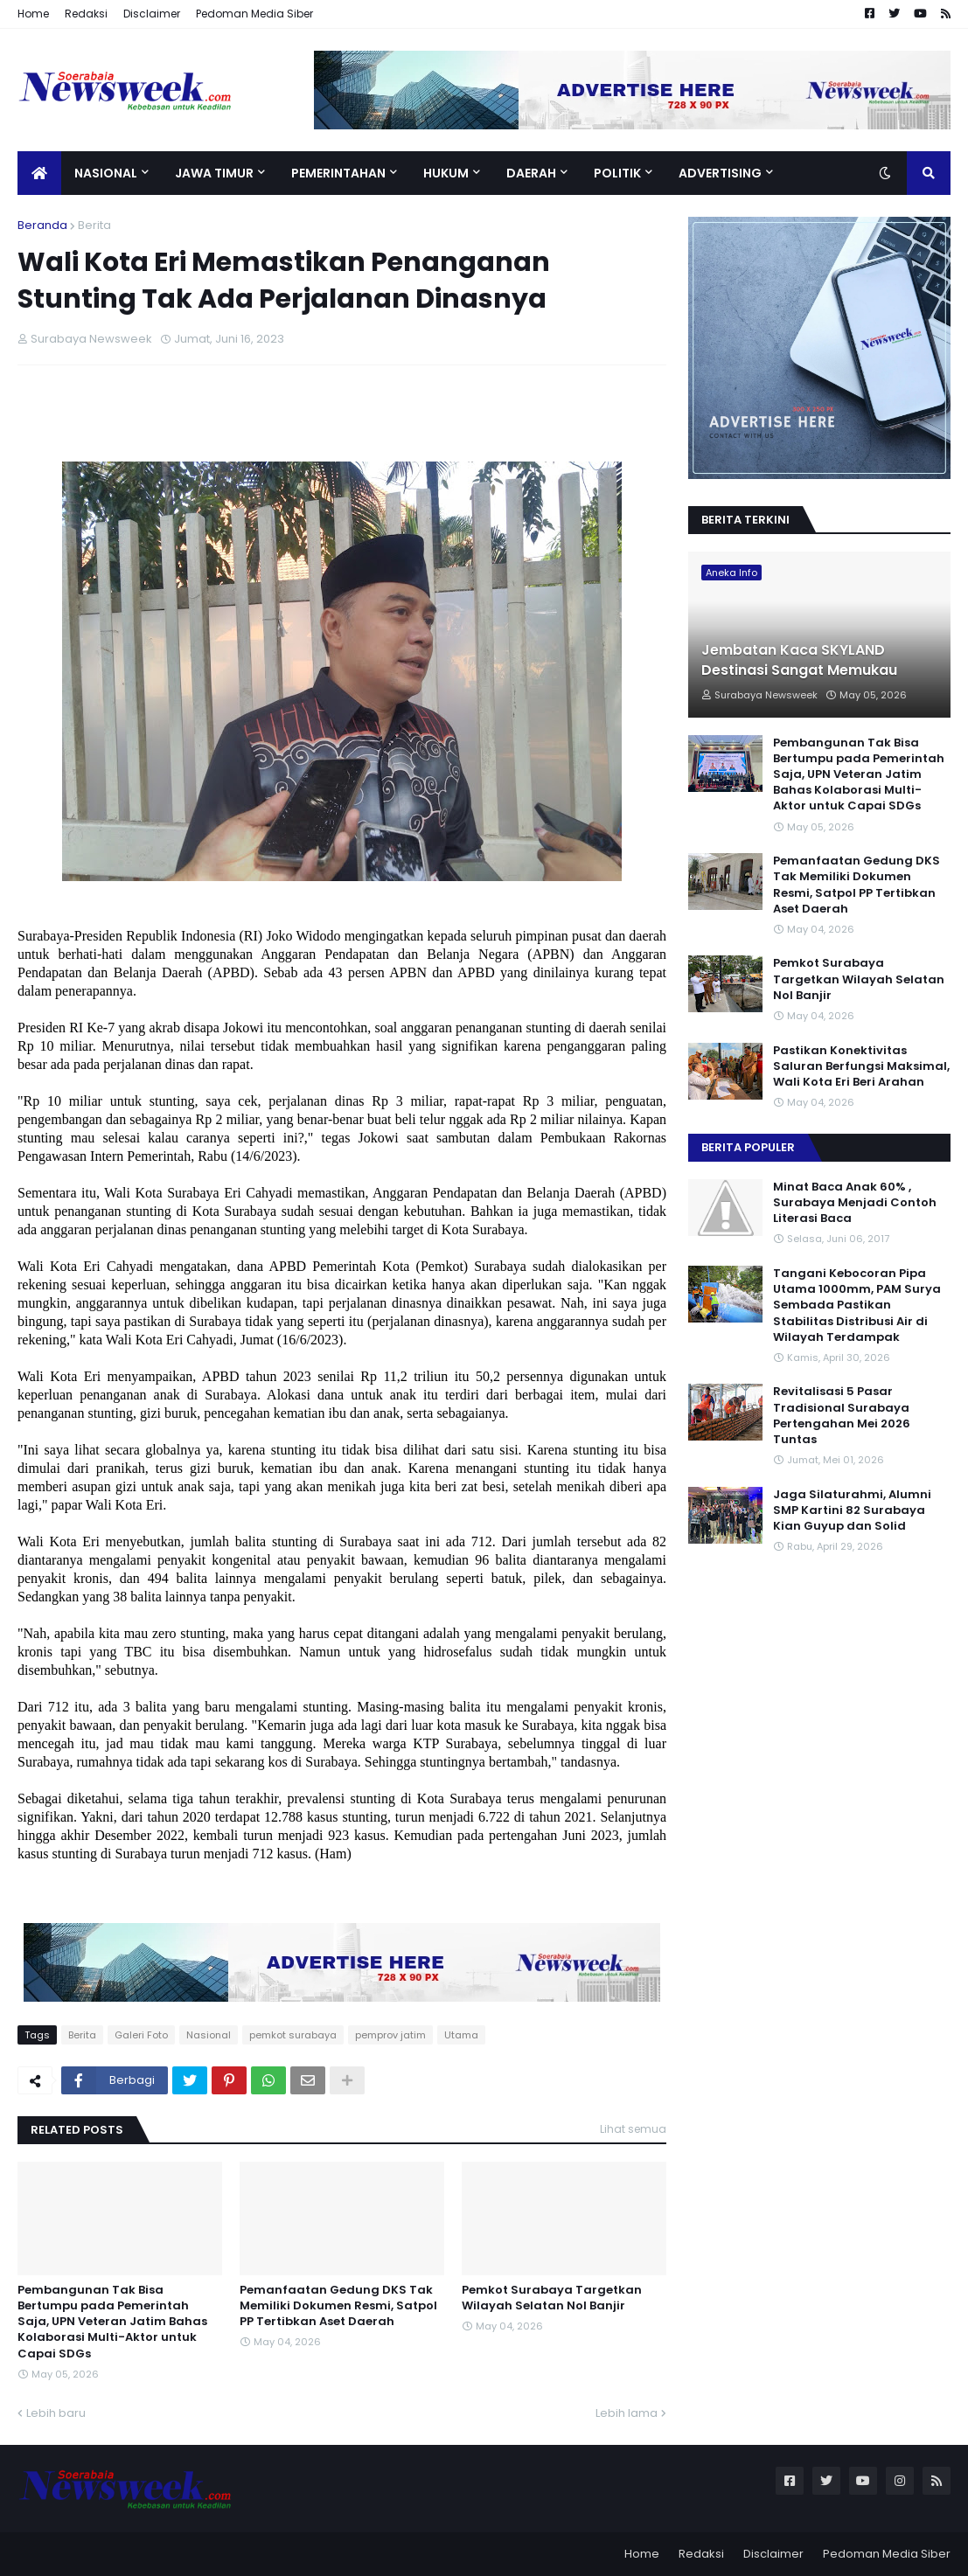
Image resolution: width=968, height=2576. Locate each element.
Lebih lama (626, 2413)
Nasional (208, 2035)
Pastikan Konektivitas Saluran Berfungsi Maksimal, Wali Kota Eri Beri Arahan (861, 1066)
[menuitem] (39, 173)
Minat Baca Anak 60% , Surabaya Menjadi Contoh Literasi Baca (855, 1202)
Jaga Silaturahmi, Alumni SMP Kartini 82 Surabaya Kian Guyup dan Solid (852, 1510)
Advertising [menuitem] (720, 173)
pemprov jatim (390, 2035)
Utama (461, 2035)
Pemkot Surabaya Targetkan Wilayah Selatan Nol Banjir (552, 2298)
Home (33, 13)
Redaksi (86, 13)
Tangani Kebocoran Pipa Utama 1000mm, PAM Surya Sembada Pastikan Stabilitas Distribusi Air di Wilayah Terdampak (857, 1305)
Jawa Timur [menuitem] (214, 173)
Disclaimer (151, 13)
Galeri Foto (141, 2035)
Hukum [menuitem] (446, 173)
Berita (94, 225)
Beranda (42, 225)
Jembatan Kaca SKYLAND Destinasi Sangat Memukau (799, 660)
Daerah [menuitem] (531, 173)
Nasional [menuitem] (105, 173)
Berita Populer (748, 1147)
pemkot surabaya (293, 2035)
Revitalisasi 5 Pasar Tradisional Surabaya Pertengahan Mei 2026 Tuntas (841, 1416)
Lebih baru (56, 2413)
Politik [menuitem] (617, 173)
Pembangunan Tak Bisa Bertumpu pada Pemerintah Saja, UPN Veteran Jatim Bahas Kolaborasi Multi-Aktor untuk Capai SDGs (112, 2322)
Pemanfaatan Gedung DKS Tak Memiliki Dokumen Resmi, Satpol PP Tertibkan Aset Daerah (338, 2306)
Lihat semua (633, 2128)
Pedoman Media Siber (254, 13)
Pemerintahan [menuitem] (338, 173)
